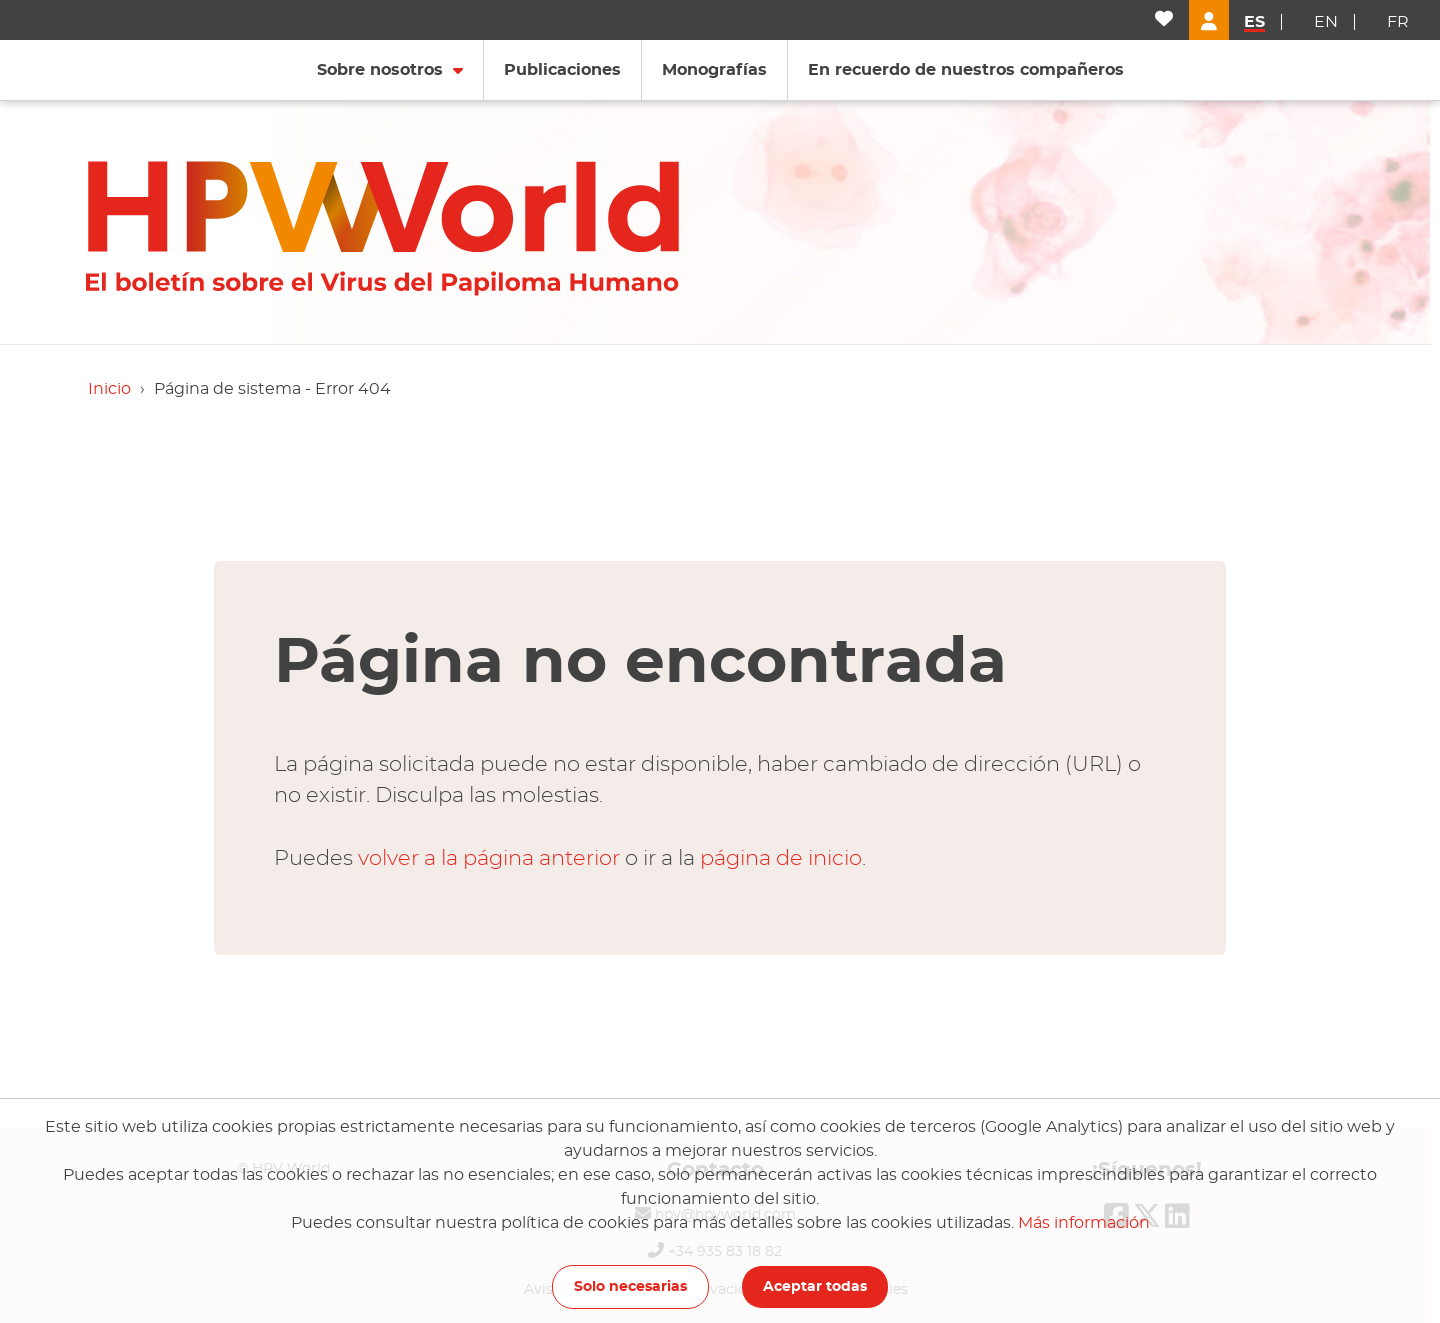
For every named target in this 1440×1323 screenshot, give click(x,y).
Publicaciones (562, 70)
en (1326, 22)
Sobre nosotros (380, 70)
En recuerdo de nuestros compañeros (966, 70)
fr (1398, 22)
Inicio (109, 389)
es (1254, 22)
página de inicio (781, 858)
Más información (1084, 1223)
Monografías (714, 70)
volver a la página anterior (489, 858)
